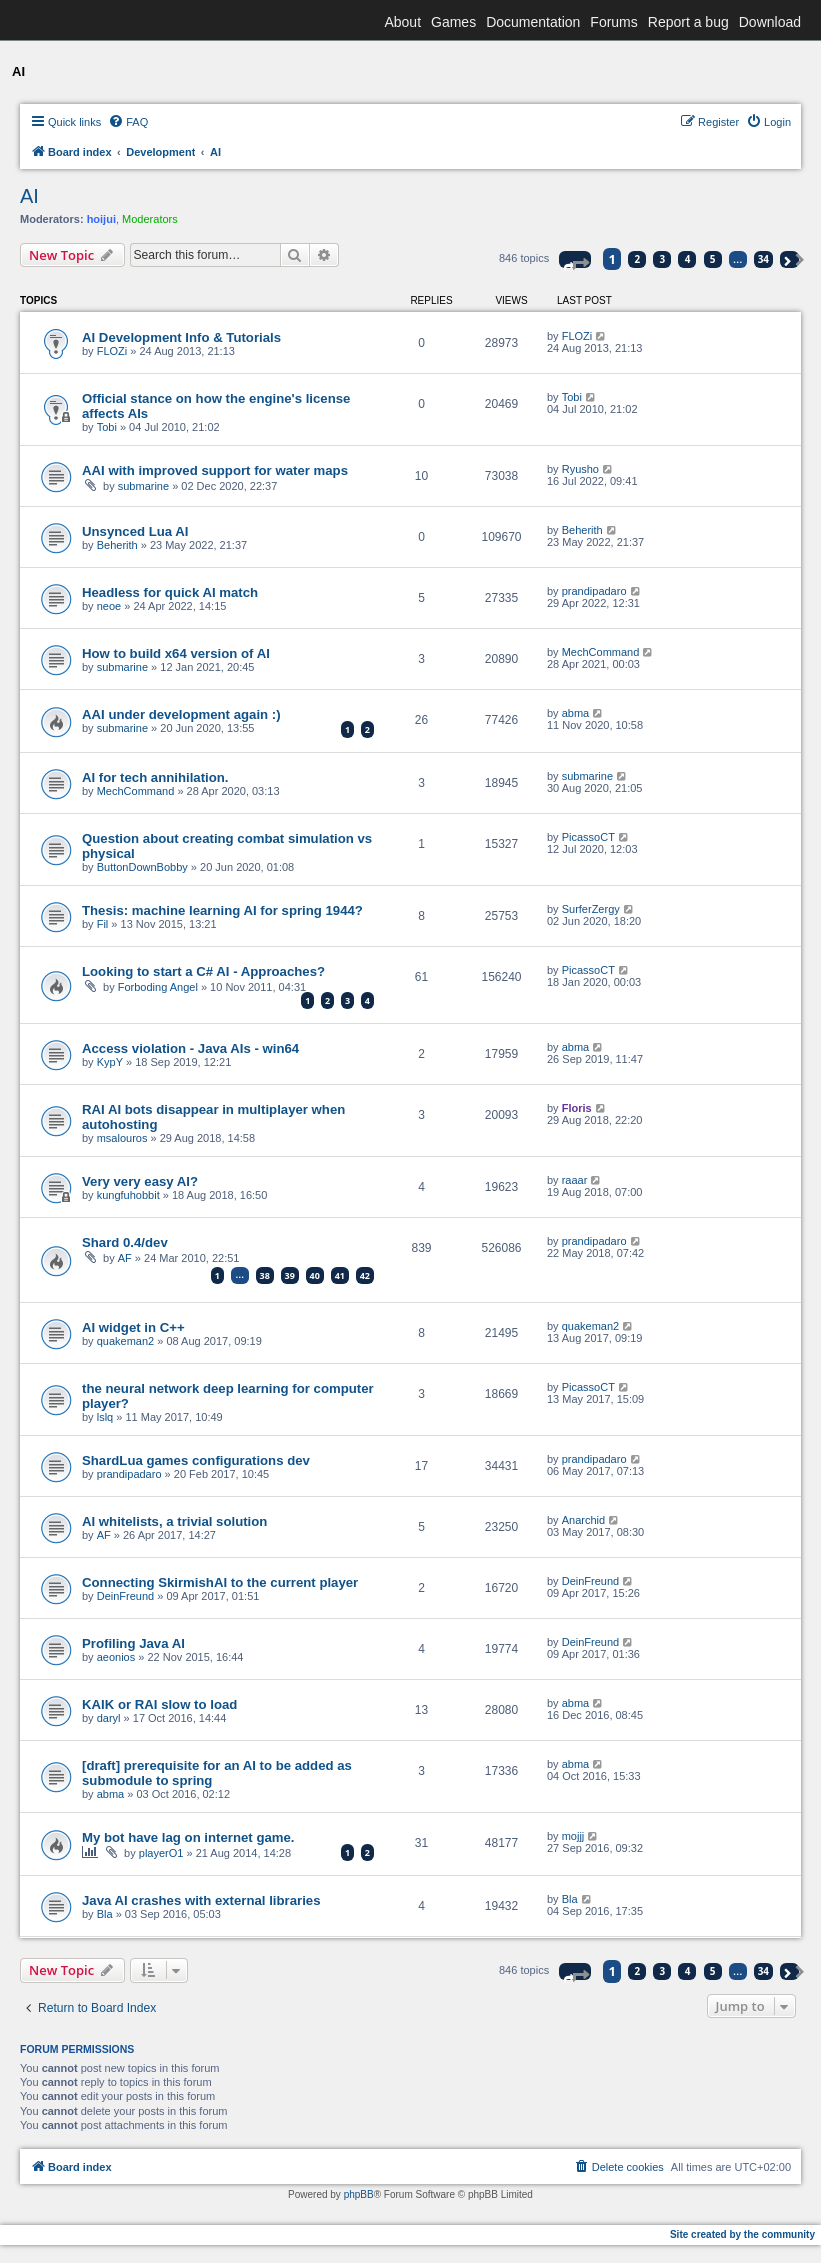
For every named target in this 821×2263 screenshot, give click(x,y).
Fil (103, 924)
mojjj (573, 1836)
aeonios (116, 1657)
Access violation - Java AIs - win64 (190, 1048)
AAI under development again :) (181, 714)
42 (365, 1275)
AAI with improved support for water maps (215, 470)
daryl (109, 1718)
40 (315, 1275)
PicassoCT (588, 837)
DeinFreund (125, 1596)
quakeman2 (126, 1341)
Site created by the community (742, 2234)
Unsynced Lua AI (135, 531)
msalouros (122, 1138)
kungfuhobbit (128, 1195)
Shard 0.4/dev (125, 1242)
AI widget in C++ (133, 1327)
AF (125, 1258)
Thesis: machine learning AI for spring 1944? (222, 910)
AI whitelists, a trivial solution (174, 1521)
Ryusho (580, 469)
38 (265, 1275)
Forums (613, 22)
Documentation (533, 22)
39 (290, 1275)
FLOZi (112, 351)
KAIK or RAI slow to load (159, 1704)
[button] (575, 259)
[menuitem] (128, 122)
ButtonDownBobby (142, 867)
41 (340, 1275)
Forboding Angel (158, 987)
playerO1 (161, 1853)
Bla (105, 1914)
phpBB (359, 2194)
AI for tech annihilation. (155, 777)
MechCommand (601, 652)
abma (576, 713)
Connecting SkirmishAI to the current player (220, 1582)
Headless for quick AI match (170, 592)
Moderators (150, 219)
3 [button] (663, 259)
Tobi (107, 427)
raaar (575, 1180)
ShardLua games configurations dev (196, 1460)
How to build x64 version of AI (176, 653)
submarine (143, 486)
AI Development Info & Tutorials (181, 337)
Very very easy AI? (140, 1181)
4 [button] (688, 259)
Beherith (117, 545)
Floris (577, 1108)
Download (770, 22)
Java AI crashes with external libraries (201, 1900)
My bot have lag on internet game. (188, 1837)
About (402, 22)
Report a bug (688, 22)
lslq (105, 1417)
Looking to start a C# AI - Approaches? (203, 971)
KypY (110, 1062)
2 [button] (638, 259)
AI (29, 196)
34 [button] (763, 259)
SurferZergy (591, 909)
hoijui (101, 219)
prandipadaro (594, 591)
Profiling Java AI (133, 1643)
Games (453, 22)
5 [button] (713, 259)
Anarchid (583, 1520)
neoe (109, 606)
